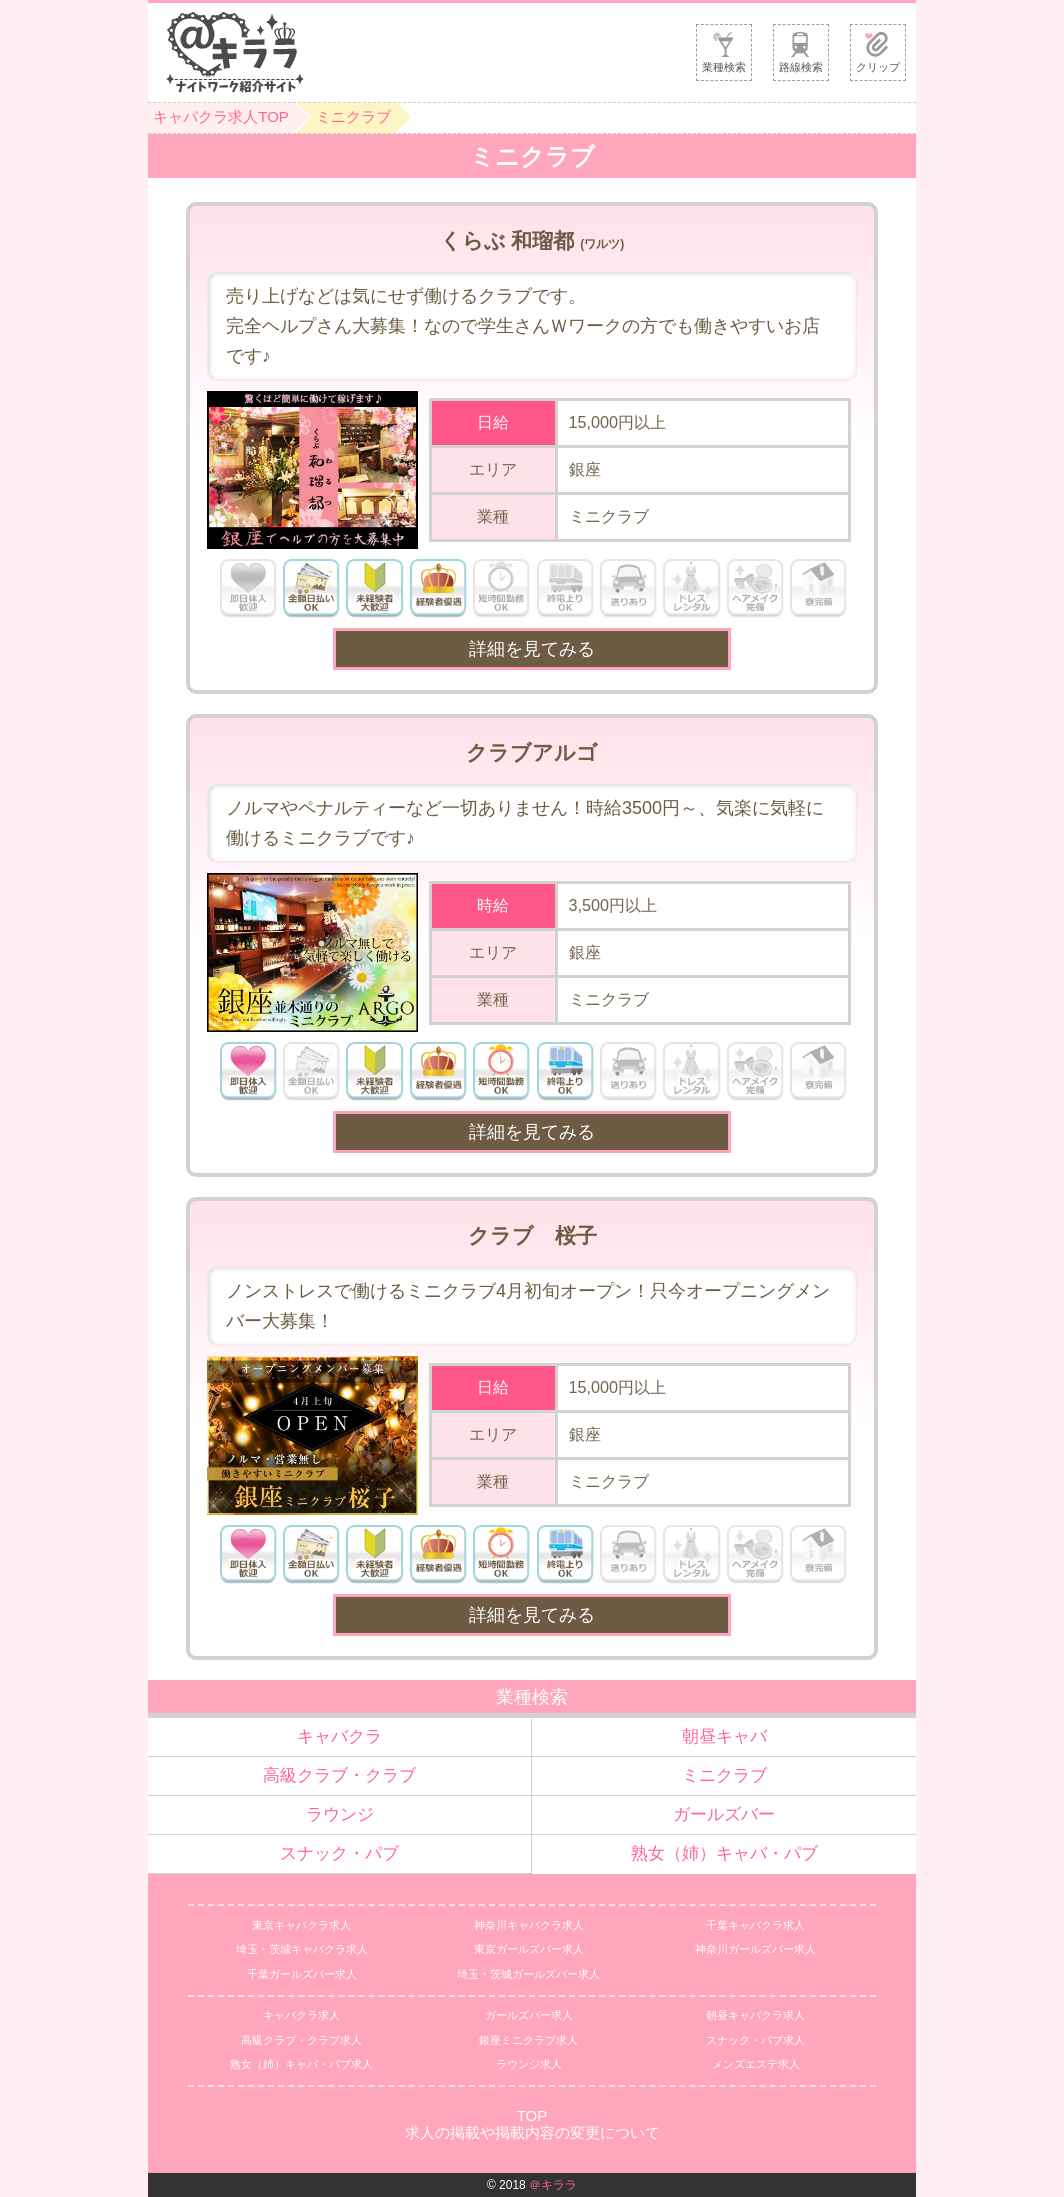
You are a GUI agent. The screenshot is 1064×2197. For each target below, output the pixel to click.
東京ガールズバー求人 (529, 1949)
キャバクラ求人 (301, 2015)
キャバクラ (339, 1736)
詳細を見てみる (532, 649)
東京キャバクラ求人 (301, 1925)
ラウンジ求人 (529, 2064)
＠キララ (553, 2185)
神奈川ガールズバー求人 (755, 1949)
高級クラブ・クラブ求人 (301, 2040)
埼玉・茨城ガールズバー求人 (528, 1974)
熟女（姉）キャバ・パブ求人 (301, 2064)
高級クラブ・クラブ (339, 1775)
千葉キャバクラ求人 (755, 1925)
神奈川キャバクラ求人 (529, 1925)
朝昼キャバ (724, 1736)
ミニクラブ (353, 116)
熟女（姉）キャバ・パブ (724, 1853)
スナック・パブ (339, 1853)
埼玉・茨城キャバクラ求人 (302, 1949)
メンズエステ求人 (756, 2064)
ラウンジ (340, 1814)
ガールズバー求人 (529, 2015)
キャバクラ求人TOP (221, 116)
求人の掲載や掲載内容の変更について (532, 2132)
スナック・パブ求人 (755, 2040)
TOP (532, 2115)
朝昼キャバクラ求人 (755, 2015)
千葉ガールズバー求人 (302, 1974)
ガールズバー (724, 1814)
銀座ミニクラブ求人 (528, 2040)
